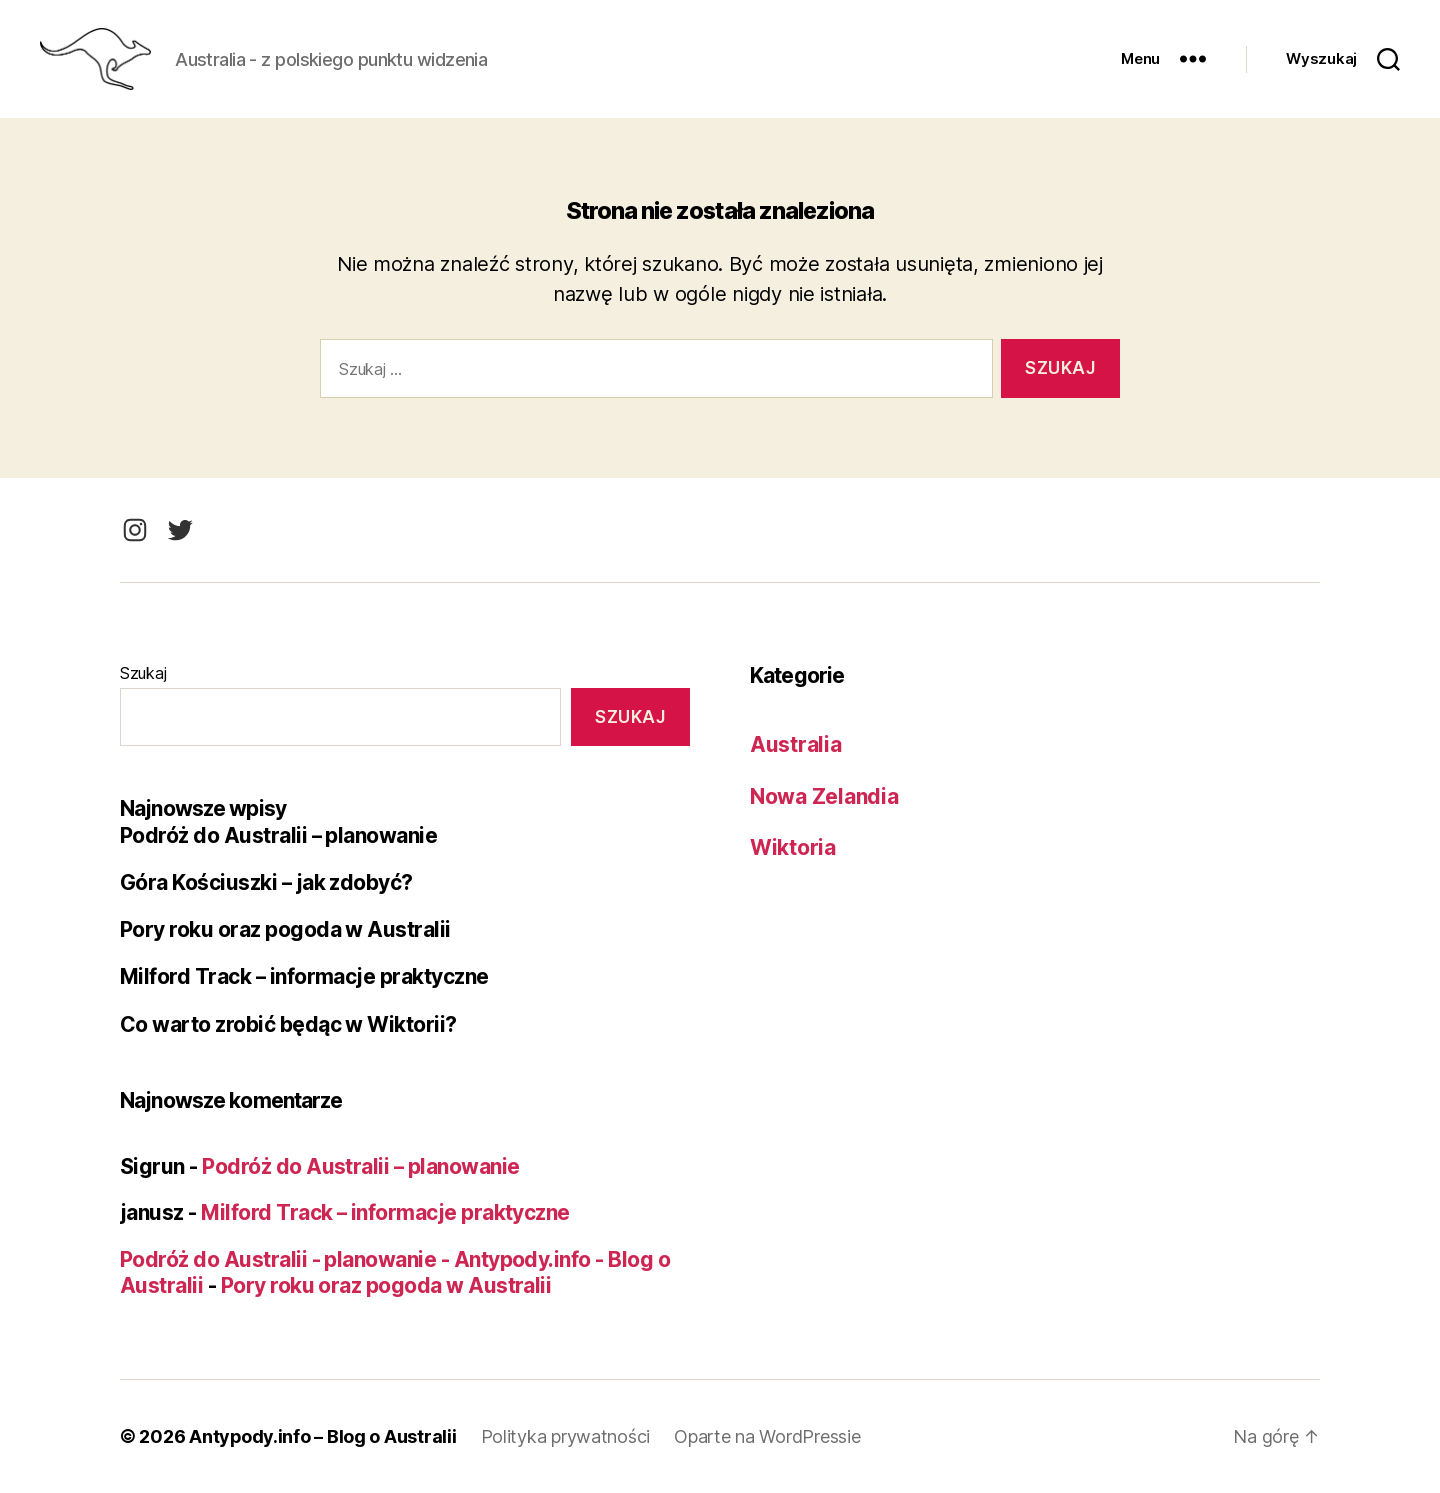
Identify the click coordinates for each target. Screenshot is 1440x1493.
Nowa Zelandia (824, 796)
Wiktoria (793, 847)
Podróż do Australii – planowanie (279, 835)
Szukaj (143, 673)
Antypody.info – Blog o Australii (323, 1436)
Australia (796, 744)
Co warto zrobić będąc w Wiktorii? (288, 1024)
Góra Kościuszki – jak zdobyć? (267, 882)
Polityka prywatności (567, 1436)
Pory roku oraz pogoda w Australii (285, 929)
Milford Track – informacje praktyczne (305, 976)
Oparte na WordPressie (768, 1436)
